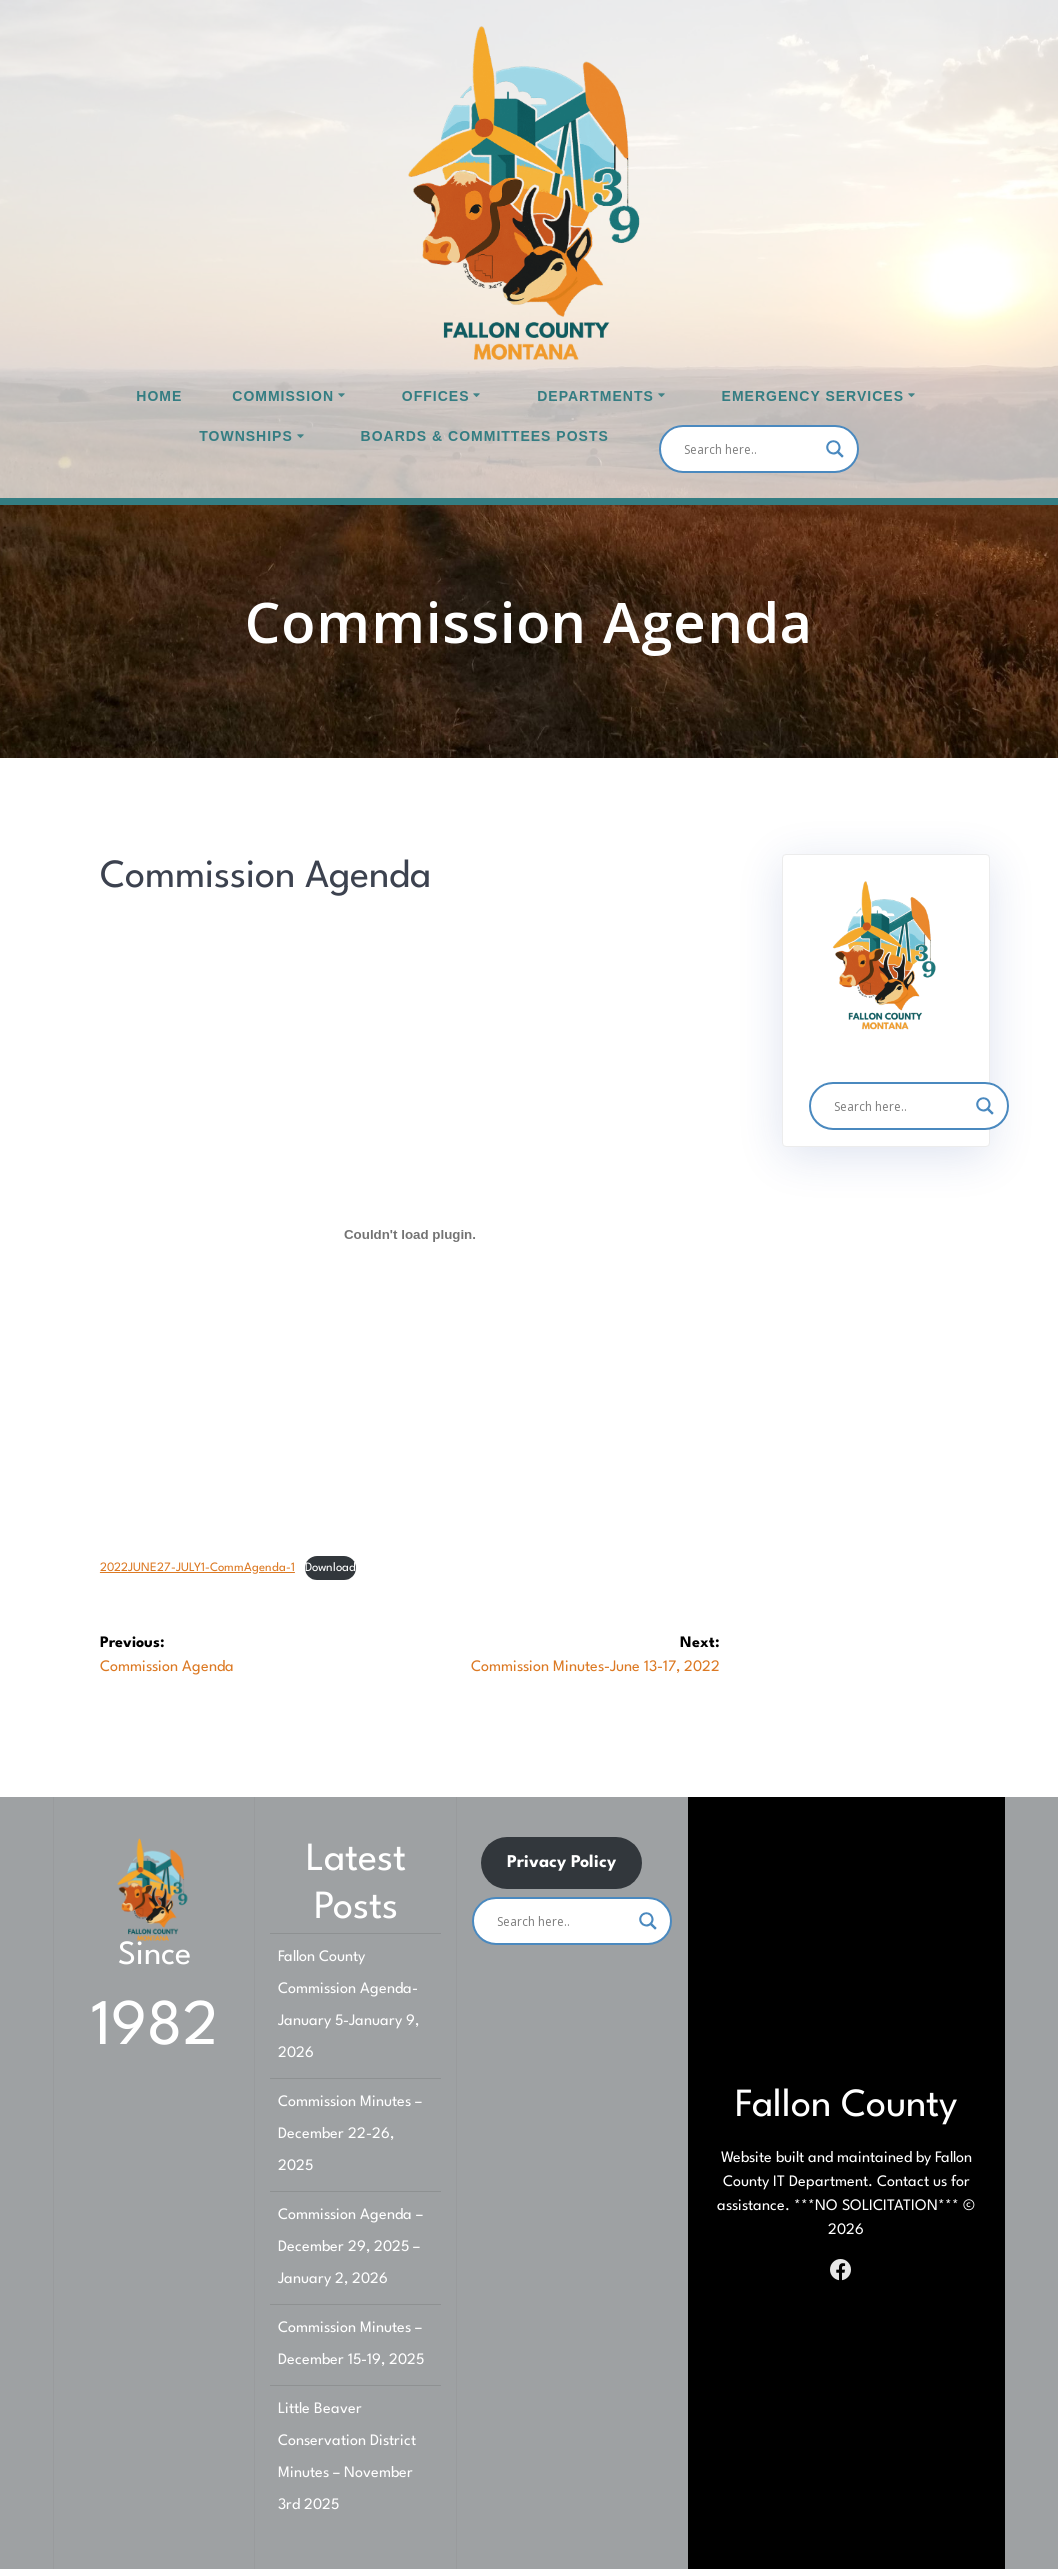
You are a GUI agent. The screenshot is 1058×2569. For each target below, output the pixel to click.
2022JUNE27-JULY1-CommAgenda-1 (197, 1568)
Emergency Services (813, 396)
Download (330, 1568)
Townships (246, 436)
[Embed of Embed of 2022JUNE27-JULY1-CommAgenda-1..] (410, 1234)
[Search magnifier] (835, 449)
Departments (595, 396)
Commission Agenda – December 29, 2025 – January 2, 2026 (350, 2247)
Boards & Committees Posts (485, 436)
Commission (283, 396)
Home (159, 396)
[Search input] (750, 449)
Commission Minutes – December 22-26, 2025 (350, 2134)
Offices (436, 396)
